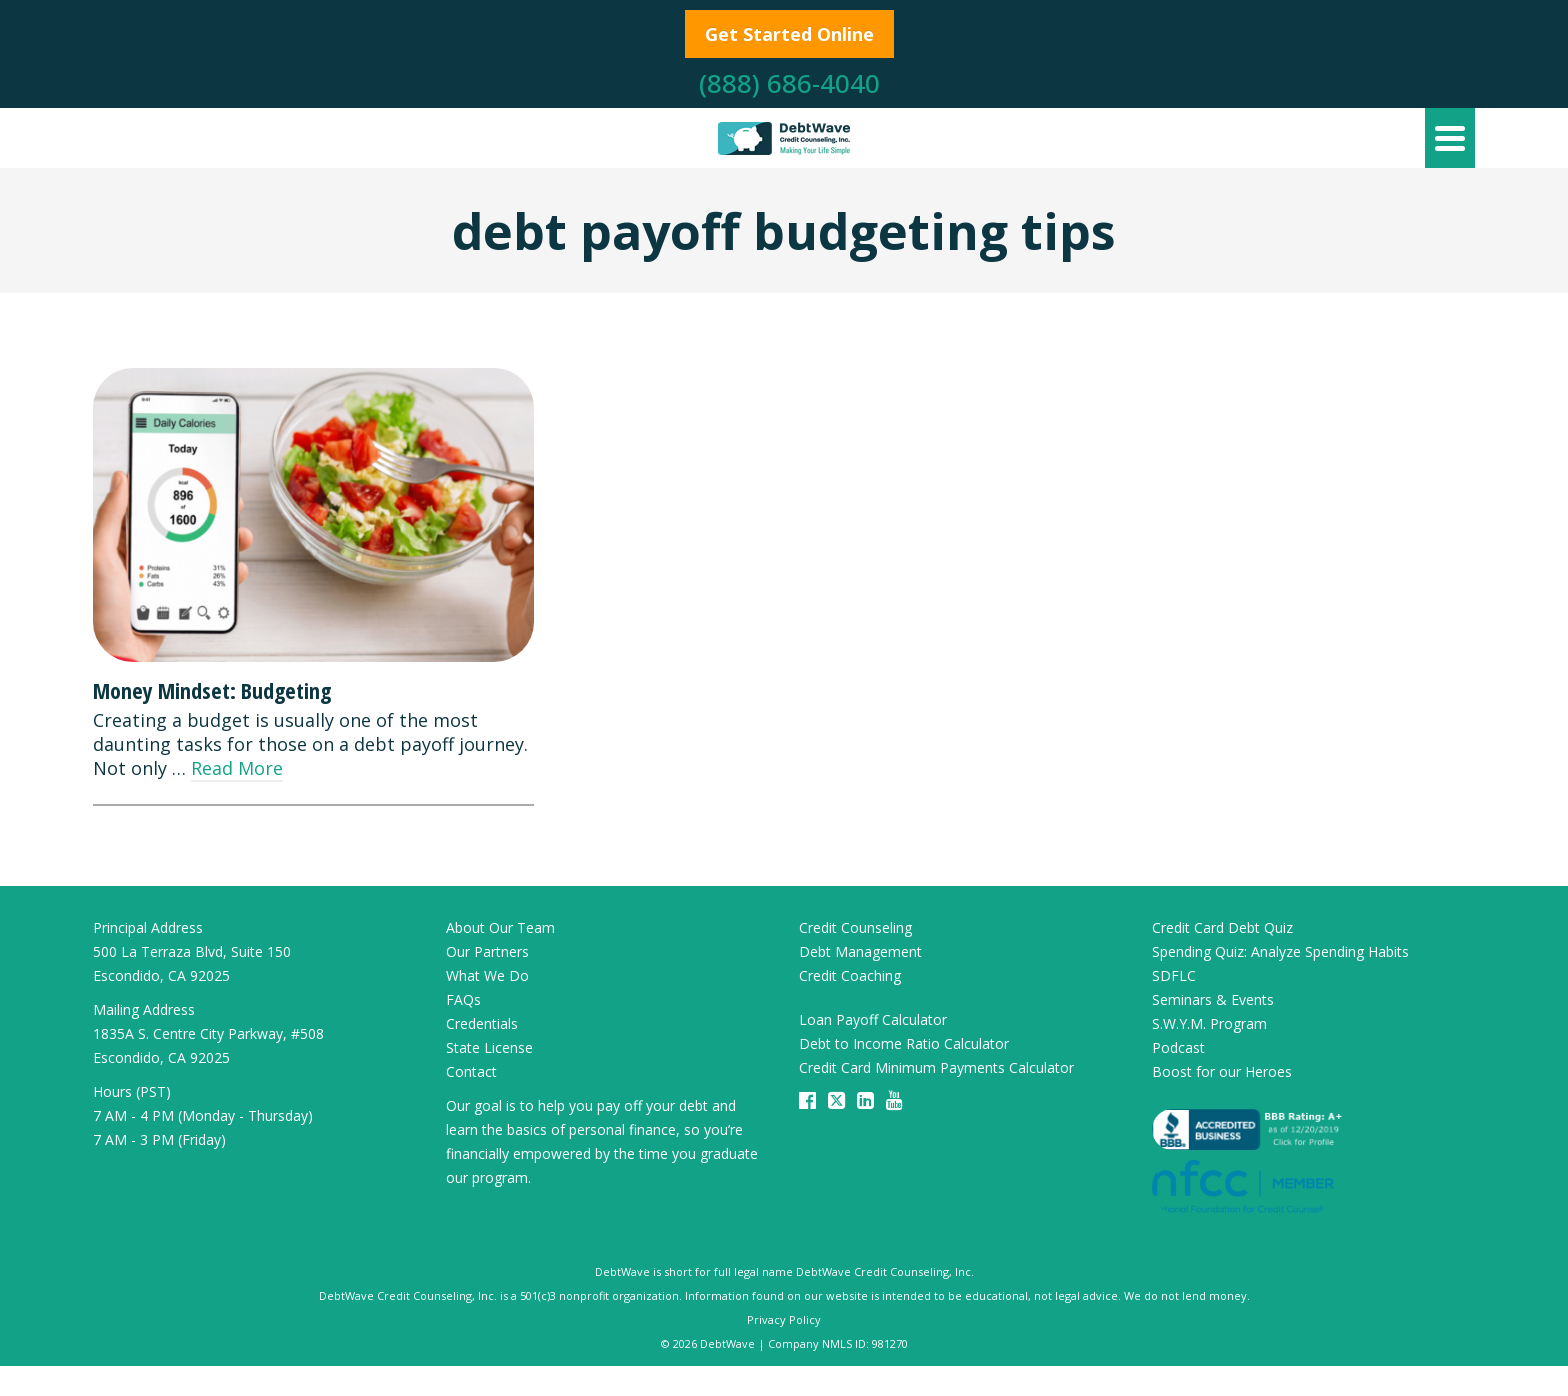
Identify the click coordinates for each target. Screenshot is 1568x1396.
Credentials (482, 1023)
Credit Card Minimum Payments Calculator (936, 1067)
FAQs (463, 999)
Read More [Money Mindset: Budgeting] (237, 768)
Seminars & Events (1213, 999)
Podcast (1178, 1047)
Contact (471, 1071)
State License (489, 1047)
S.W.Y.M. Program (1209, 1023)
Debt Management (860, 951)
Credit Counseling (855, 927)
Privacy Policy (784, 1319)
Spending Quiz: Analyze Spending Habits (1280, 951)
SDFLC (1174, 975)
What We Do (487, 975)
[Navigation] (1450, 138)
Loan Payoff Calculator (873, 1019)
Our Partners (487, 951)
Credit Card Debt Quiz (1222, 927)
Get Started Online (789, 34)
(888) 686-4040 (789, 83)
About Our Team (500, 927)
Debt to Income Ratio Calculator (904, 1043)
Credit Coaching (850, 975)
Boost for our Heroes (1222, 1071)
